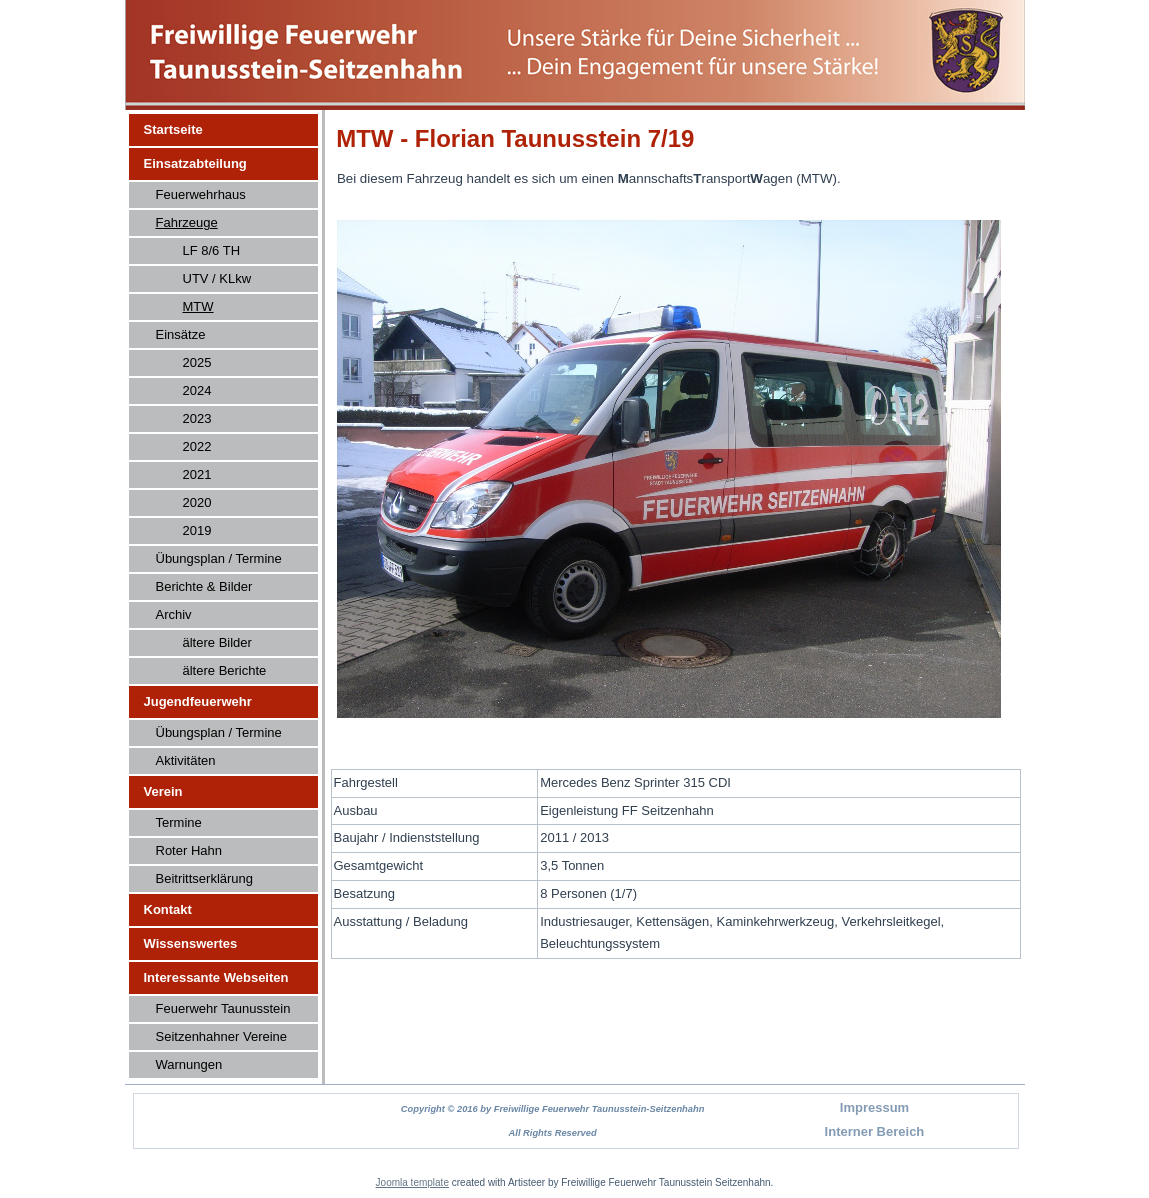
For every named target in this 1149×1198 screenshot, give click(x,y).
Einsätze (181, 334)
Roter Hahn (189, 850)
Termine (179, 822)
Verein (163, 791)
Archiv (174, 614)
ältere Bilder (217, 642)
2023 (197, 418)
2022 (197, 446)
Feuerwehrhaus (201, 194)
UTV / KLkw (217, 278)
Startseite (173, 129)
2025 (197, 362)
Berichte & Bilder (204, 586)
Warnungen (189, 1064)
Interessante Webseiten (216, 977)
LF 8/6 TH (212, 250)
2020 (197, 502)
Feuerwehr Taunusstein (223, 1008)
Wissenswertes (191, 943)
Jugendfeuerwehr (198, 701)
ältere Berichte (225, 670)
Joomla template (412, 1182)
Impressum (874, 1107)
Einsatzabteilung (195, 163)
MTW (198, 306)
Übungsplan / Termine (219, 558)
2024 (197, 390)
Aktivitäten (186, 760)
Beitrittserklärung (205, 878)
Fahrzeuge (187, 222)
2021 (197, 474)
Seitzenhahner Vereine (222, 1036)
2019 (197, 530)
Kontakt (168, 909)
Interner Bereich (875, 1131)
